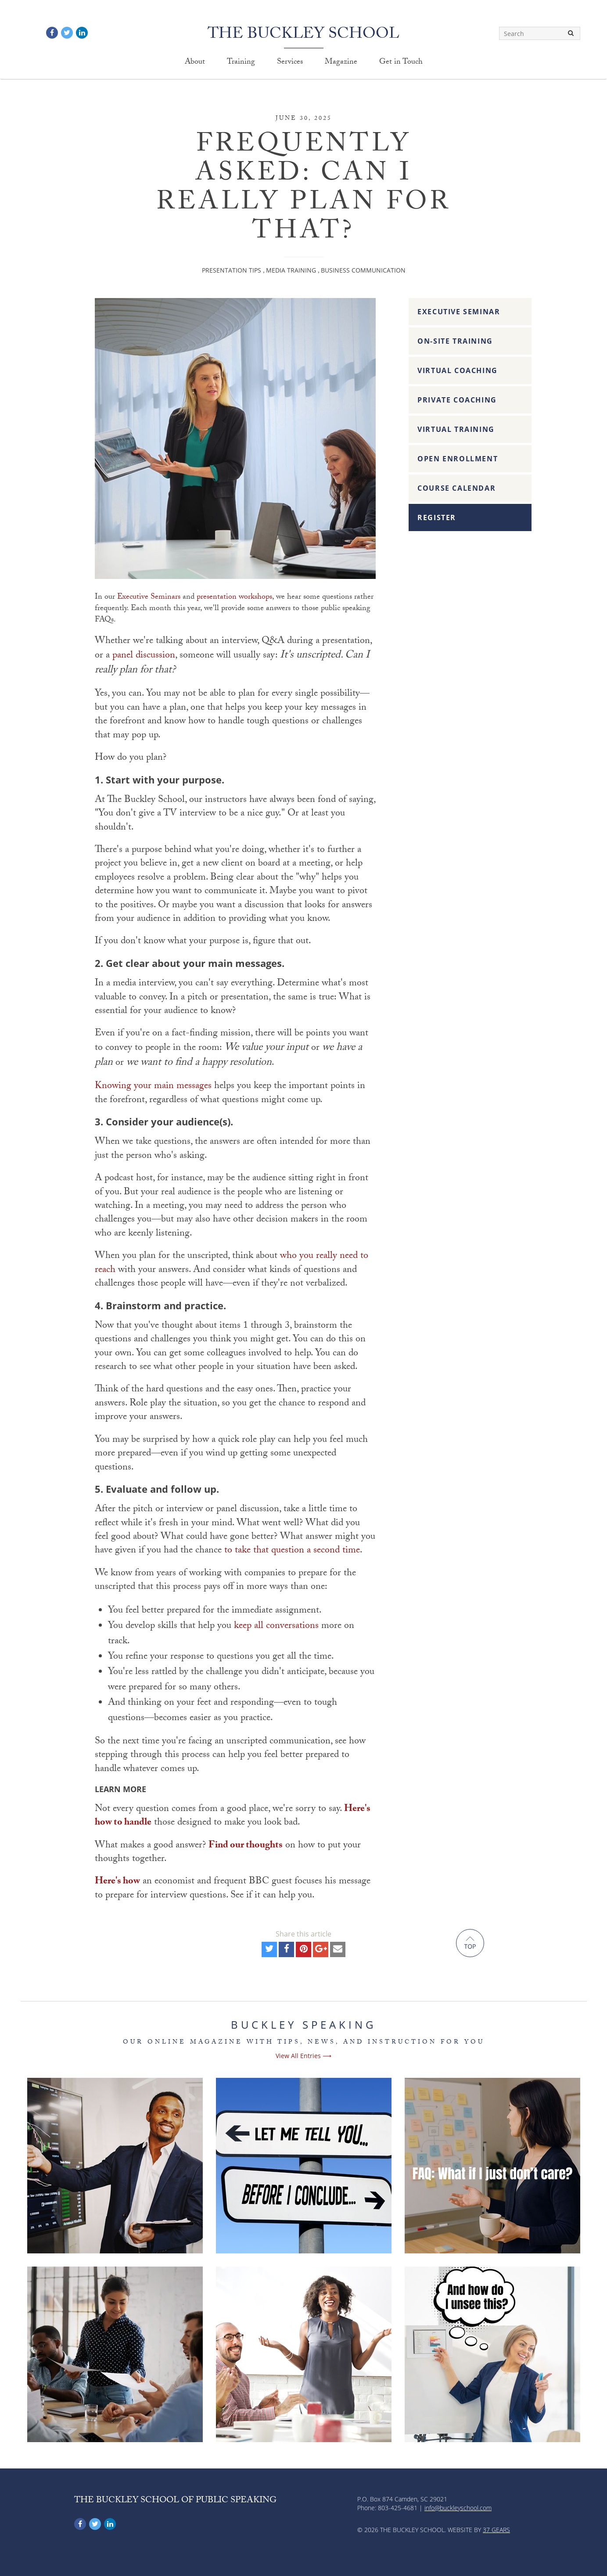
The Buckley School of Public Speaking (175, 2500)
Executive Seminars (148, 597)
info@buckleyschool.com (458, 2508)
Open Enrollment (457, 458)
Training (241, 62)
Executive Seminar (458, 311)
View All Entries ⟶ (303, 2055)
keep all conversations (276, 1626)
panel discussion (143, 656)
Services (290, 62)
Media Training (291, 270)
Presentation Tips (231, 270)
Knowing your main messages (153, 1086)
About (195, 62)
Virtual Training (456, 429)
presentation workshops (234, 597)
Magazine (341, 62)
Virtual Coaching (457, 370)
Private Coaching (457, 400)
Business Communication (363, 270)
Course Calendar (456, 488)
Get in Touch (401, 62)
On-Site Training (455, 341)
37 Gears (496, 2530)
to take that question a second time (292, 1551)
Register (436, 517)
